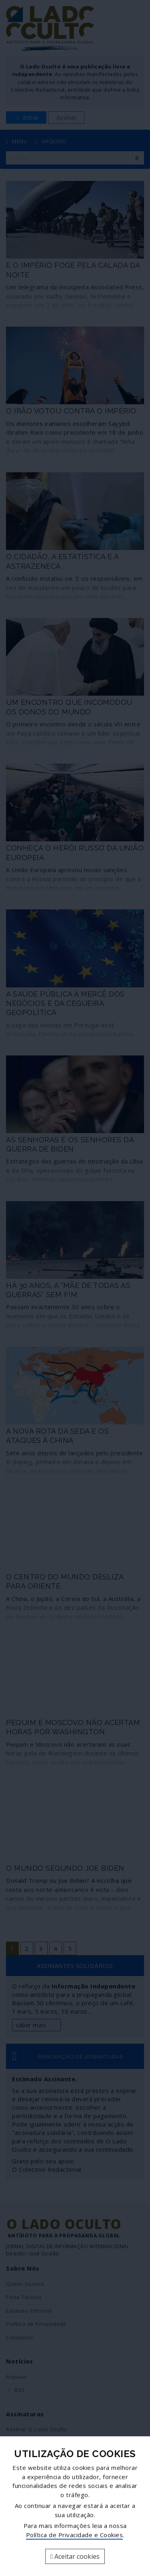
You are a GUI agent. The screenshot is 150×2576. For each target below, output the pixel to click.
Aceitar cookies (75, 2556)
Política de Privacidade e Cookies (74, 2535)
